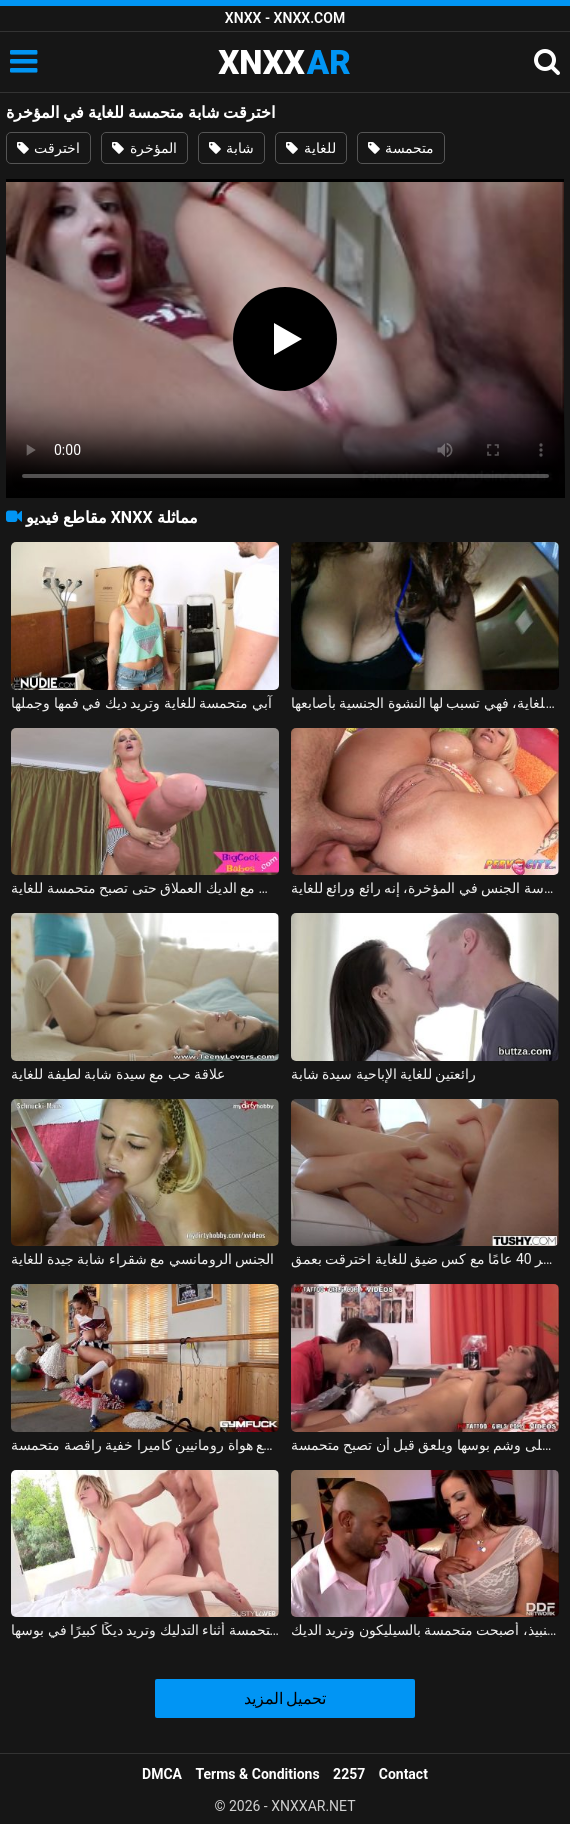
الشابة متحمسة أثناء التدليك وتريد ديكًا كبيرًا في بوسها (145, 1630)
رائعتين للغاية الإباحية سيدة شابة (384, 1074)
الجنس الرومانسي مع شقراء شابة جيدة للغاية (142, 1259)
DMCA (162, 1774)
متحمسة (401, 148)
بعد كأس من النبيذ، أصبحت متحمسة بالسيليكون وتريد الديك (425, 1630)
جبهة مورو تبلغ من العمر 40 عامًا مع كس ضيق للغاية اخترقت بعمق (425, 1259)
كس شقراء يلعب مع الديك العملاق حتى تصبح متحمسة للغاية (145, 888)
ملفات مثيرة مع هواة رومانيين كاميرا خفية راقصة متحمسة (145, 1445)
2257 (349, 1774)
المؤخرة (144, 148)
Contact (403, 1774)
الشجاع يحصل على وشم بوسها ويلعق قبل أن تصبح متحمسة (425, 1445)
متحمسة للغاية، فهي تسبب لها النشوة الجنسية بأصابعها (425, 703)
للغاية (310, 148)
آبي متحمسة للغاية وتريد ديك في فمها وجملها (141, 703)
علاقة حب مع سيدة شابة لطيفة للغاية (118, 1074)
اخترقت (48, 148)
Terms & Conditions (258, 1774)
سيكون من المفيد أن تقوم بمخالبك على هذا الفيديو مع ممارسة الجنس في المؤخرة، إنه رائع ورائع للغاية (425, 888)
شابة (231, 148)
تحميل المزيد (285, 1698)
